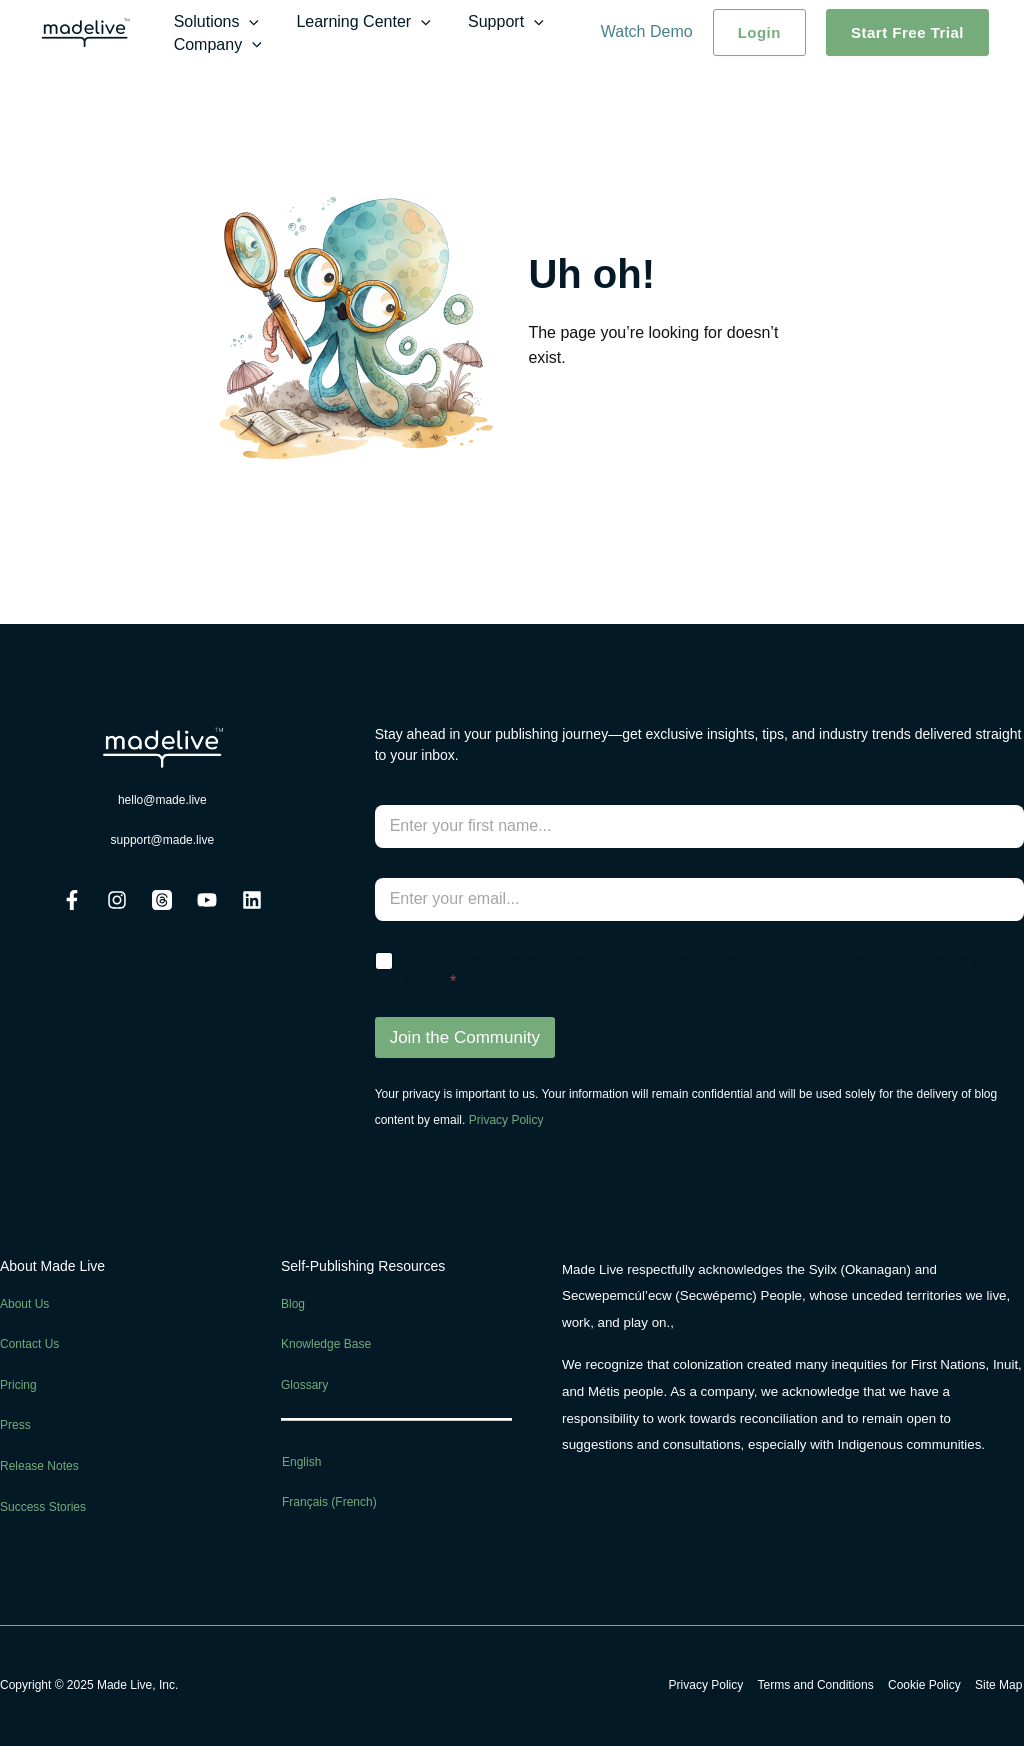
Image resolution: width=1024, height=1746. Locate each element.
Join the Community (465, 1037)
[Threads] (162, 900)
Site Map (1000, 1685)
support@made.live (163, 840)
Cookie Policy (928, 1685)
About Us (24, 1304)
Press (15, 1425)
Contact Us (29, 1344)
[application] (247, 22)
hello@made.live (162, 800)
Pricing (18, 1385)
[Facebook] (72, 900)
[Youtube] (207, 900)
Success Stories (43, 1507)
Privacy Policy (506, 1120)
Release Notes (39, 1466)
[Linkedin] (252, 900)
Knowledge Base (326, 1344)
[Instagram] (117, 900)
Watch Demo (647, 31)
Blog (293, 1304)
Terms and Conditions (822, 1685)
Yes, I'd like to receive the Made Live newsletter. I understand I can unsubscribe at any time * (710, 971)
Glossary (304, 1385)
